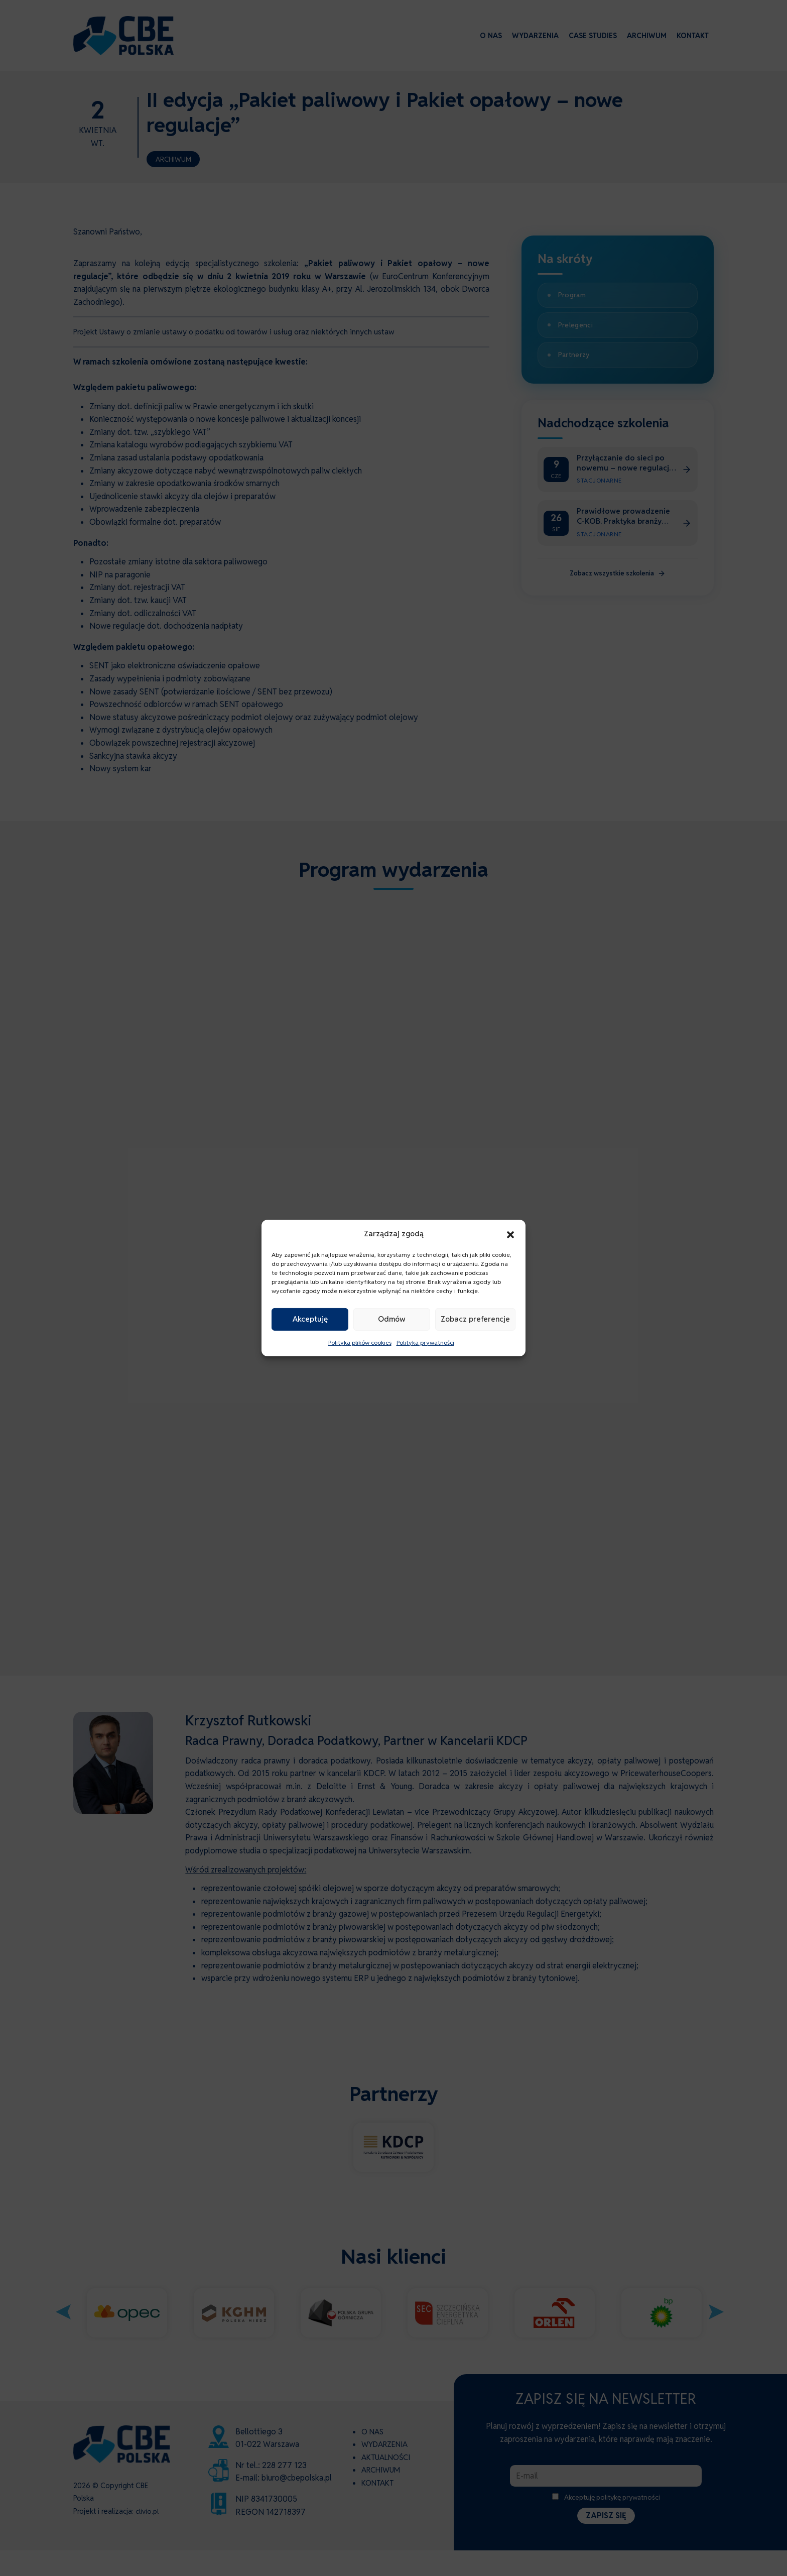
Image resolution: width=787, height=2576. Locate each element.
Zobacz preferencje (475, 1319)
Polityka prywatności (425, 1342)
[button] (510, 1234)
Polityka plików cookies (359, 1342)
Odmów (392, 1319)
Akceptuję (310, 1319)
